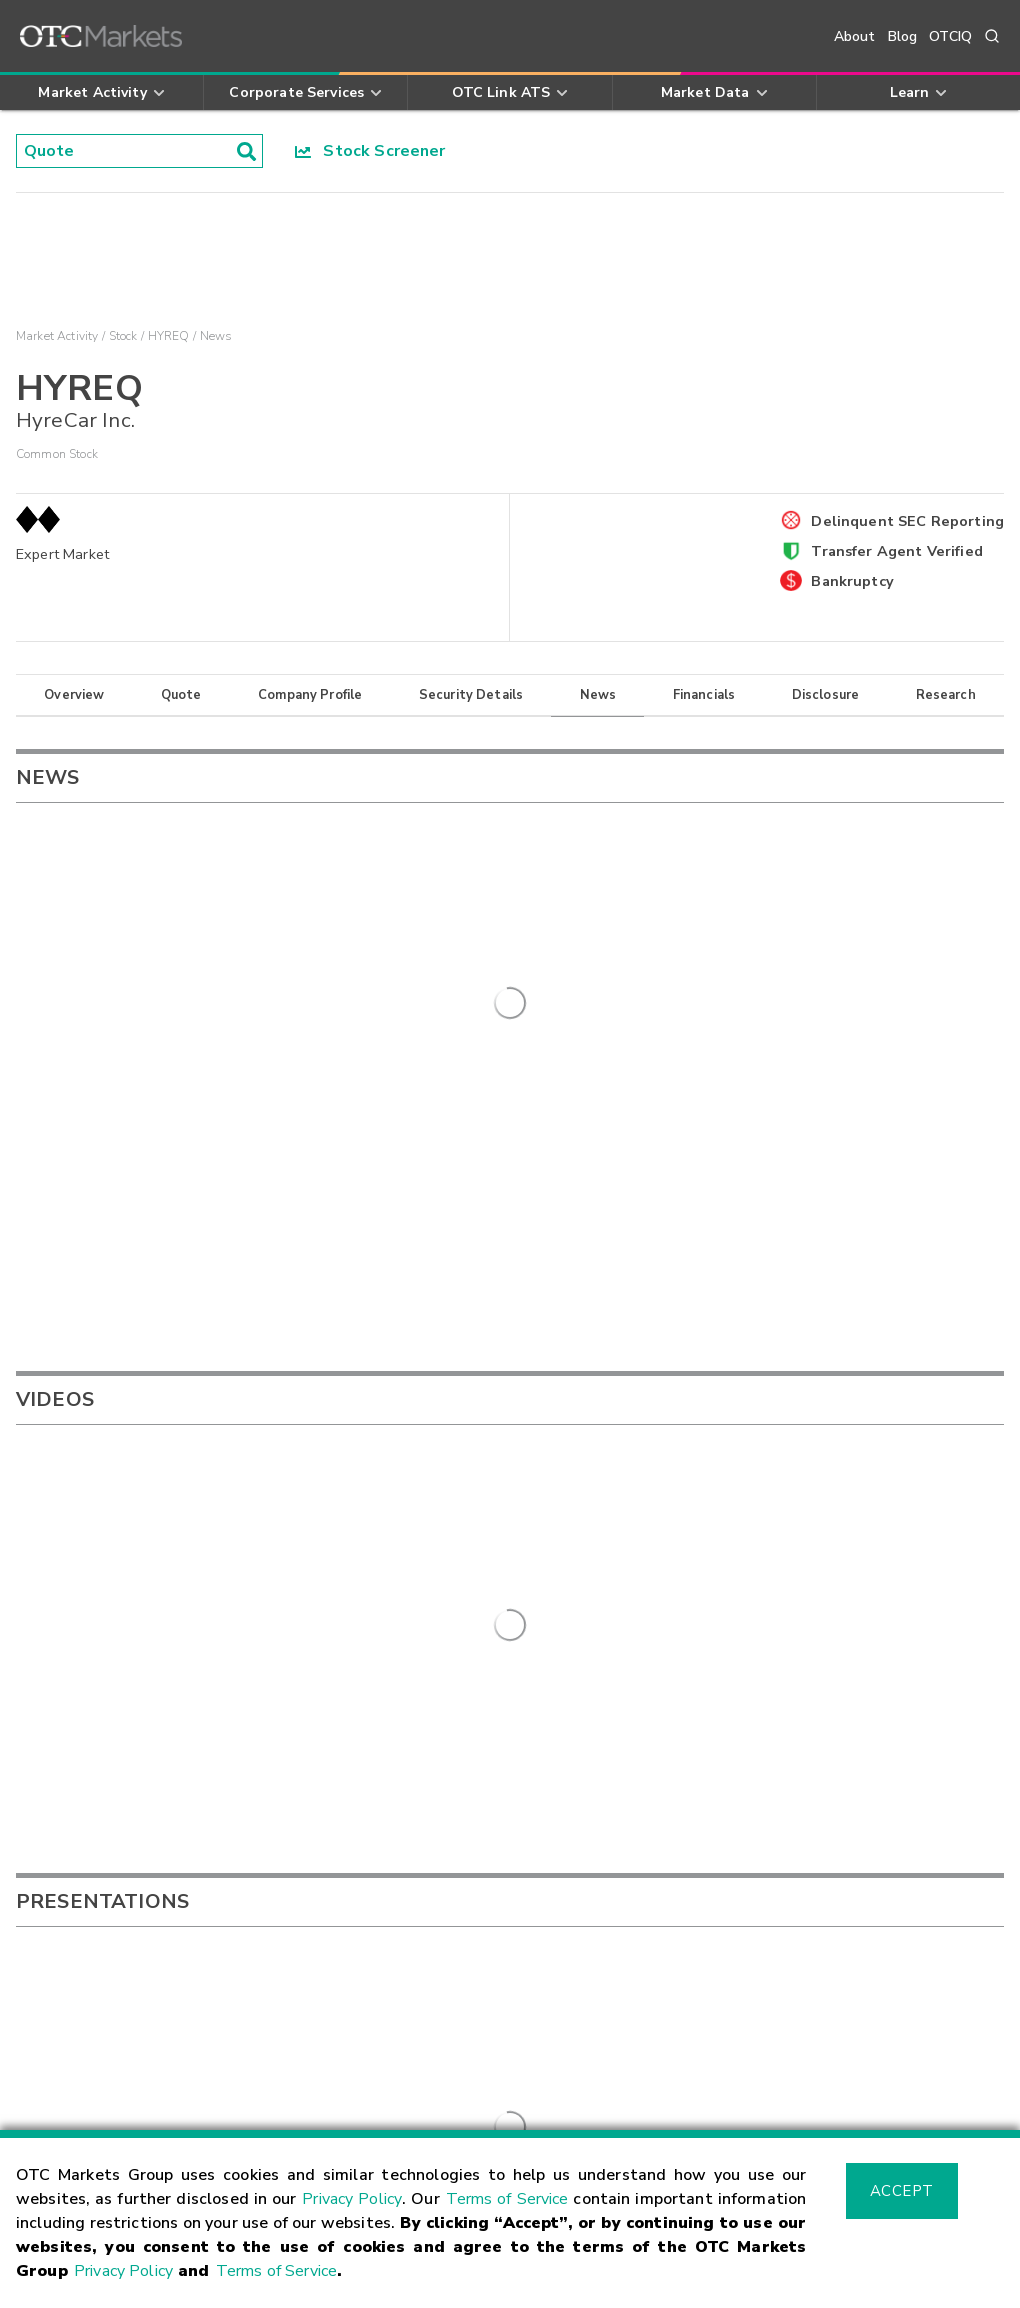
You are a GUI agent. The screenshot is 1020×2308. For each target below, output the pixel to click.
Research (946, 695)
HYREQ (169, 336)
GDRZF (623, 1551)
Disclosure (826, 695)
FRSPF (621, 1521)
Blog (903, 36)
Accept (902, 2191)
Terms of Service (507, 2199)
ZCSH (618, 1582)
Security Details (471, 695)
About (855, 36)
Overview (74, 695)
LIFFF (616, 1491)
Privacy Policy (352, 2199)
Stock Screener (370, 151)
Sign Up (405, 1795)
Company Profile (310, 695)
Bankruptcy (852, 581)
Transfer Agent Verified (896, 551)
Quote (181, 695)
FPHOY (623, 1460)
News (598, 695)
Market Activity (57, 336)
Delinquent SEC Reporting (907, 521)
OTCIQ (950, 36)
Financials (704, 695)
